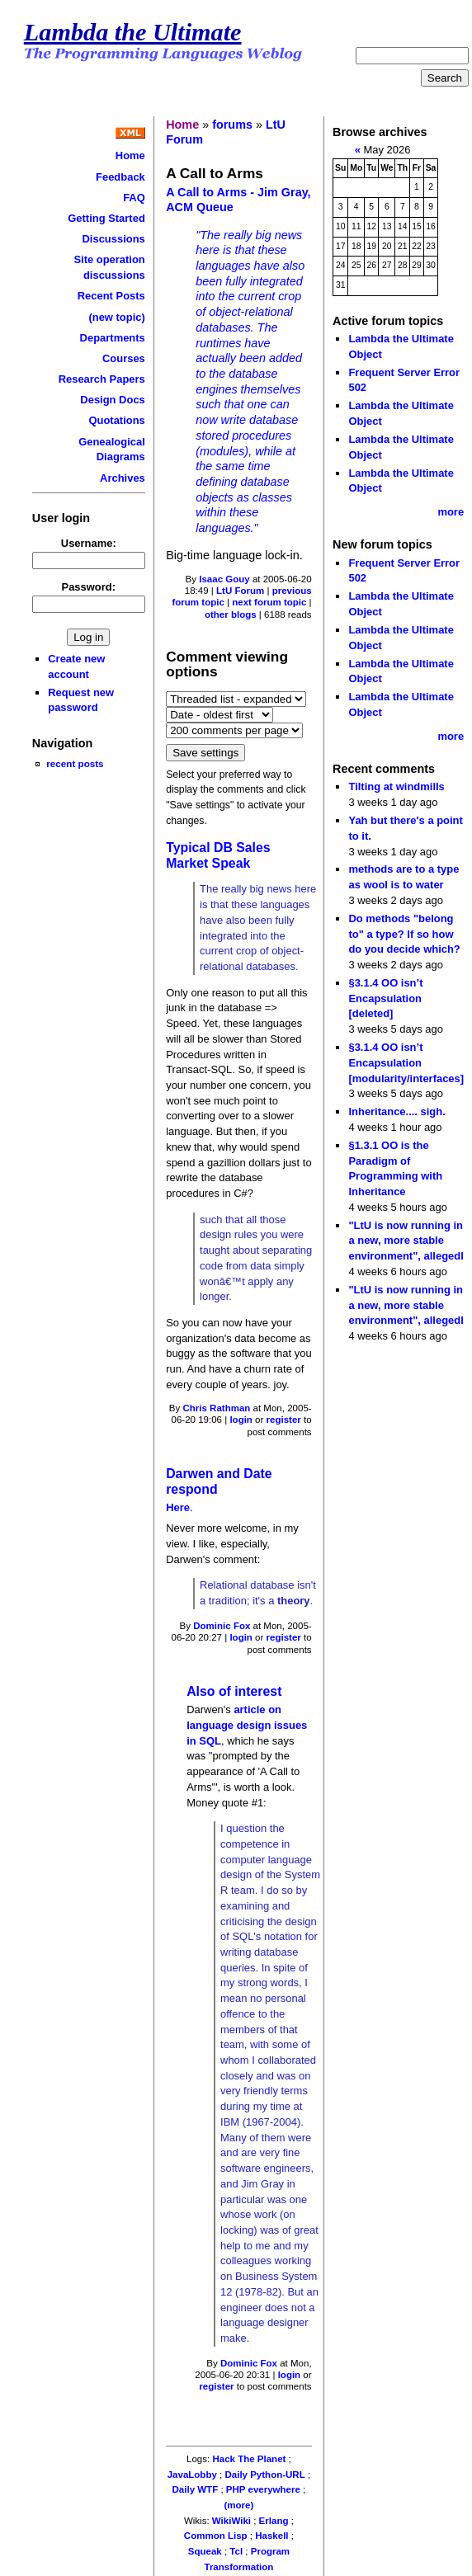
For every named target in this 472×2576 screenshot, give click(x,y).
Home (130, 155)
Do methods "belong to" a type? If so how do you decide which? (404, 933)
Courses (123, 358)
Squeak (205, 2551)
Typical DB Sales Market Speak (218, 855)
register (284, 1420)
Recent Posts (111, 296)
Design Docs (112, 399)
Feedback (120, 177)
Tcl (236, 2551)
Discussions (113, 239)
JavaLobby (192, 2474)
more (450, 512)
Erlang (274, 2521)
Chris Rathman (216, 1408)
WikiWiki (231, 2521)
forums (232, 124)
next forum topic (269, 602)
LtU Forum (240, 591)
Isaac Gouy (224, 579)
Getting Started (106, 218)
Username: (88, 543)
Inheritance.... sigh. (396, 1111)
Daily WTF (195, 2489)
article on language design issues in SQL (246, 1724)
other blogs (231, 614)
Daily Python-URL (264, 2474)
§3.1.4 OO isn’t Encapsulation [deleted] (385, 998)
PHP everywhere (263, 2489)
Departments (112, 338)
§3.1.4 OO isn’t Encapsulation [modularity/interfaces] (406, 1062)
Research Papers (102, 379)
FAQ (134, 197)
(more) (238, 2505)
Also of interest (233, 1691)
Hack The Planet (249, 2459)
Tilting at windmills (396, 786)
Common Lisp (216, 2536)
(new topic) (116, 317)
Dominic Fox (221, 1626)
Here (178, 1507)
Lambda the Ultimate (133, 32)
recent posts (74, 763)
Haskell (271, 2536)
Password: (89, 587)
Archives (122, 478)
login (241, 1420)
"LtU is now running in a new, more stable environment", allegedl (405, 1240)
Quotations (116, 420)
